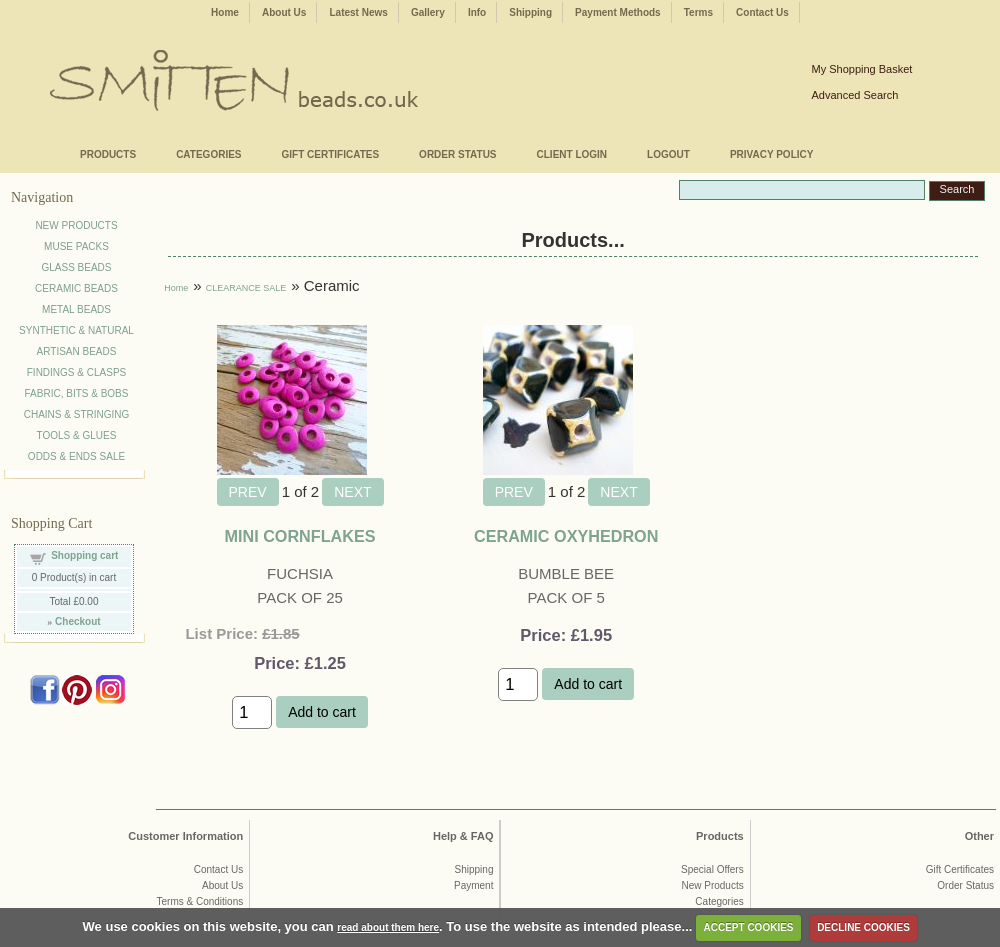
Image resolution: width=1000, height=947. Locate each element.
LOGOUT (668, 154)
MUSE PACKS (76, 246)
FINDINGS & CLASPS (76, 372)
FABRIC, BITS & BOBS (77, 393)
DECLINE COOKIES (863, 927)
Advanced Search (854, 95)
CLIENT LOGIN (572, 154)
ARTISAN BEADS (77, 351)
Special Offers (712, 869)
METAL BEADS (76, 309)
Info (477, 12)
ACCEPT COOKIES (749, 927)
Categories (719, 901)
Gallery (428, 12)
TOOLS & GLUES (77, 435)
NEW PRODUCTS (76, 225)
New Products (712, 885)
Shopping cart (84, 555)
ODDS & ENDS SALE (76, 456)
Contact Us (762, 12)
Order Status (965, 885)
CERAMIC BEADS (76, 288)
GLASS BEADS (76, 267)
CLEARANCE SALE (246, 288)
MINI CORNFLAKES (299, 536)
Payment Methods (618, 12)
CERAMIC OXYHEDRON (566, 536)
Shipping (530, 12)
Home (225, 12)
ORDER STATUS (457, 154)
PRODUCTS (108, 154)
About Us (284, 12)
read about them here (388, 927)
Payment (473, 885)
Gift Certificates (960, 869)
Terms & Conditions (200, 901)
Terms (698, 12)
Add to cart (322, 712)
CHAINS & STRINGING (77, 414)
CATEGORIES (208, 154)
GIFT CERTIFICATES (331, 154)
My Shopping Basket (861, 69)
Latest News (358, 12)
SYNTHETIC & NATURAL (76, 330)
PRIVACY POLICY (772, 154)
